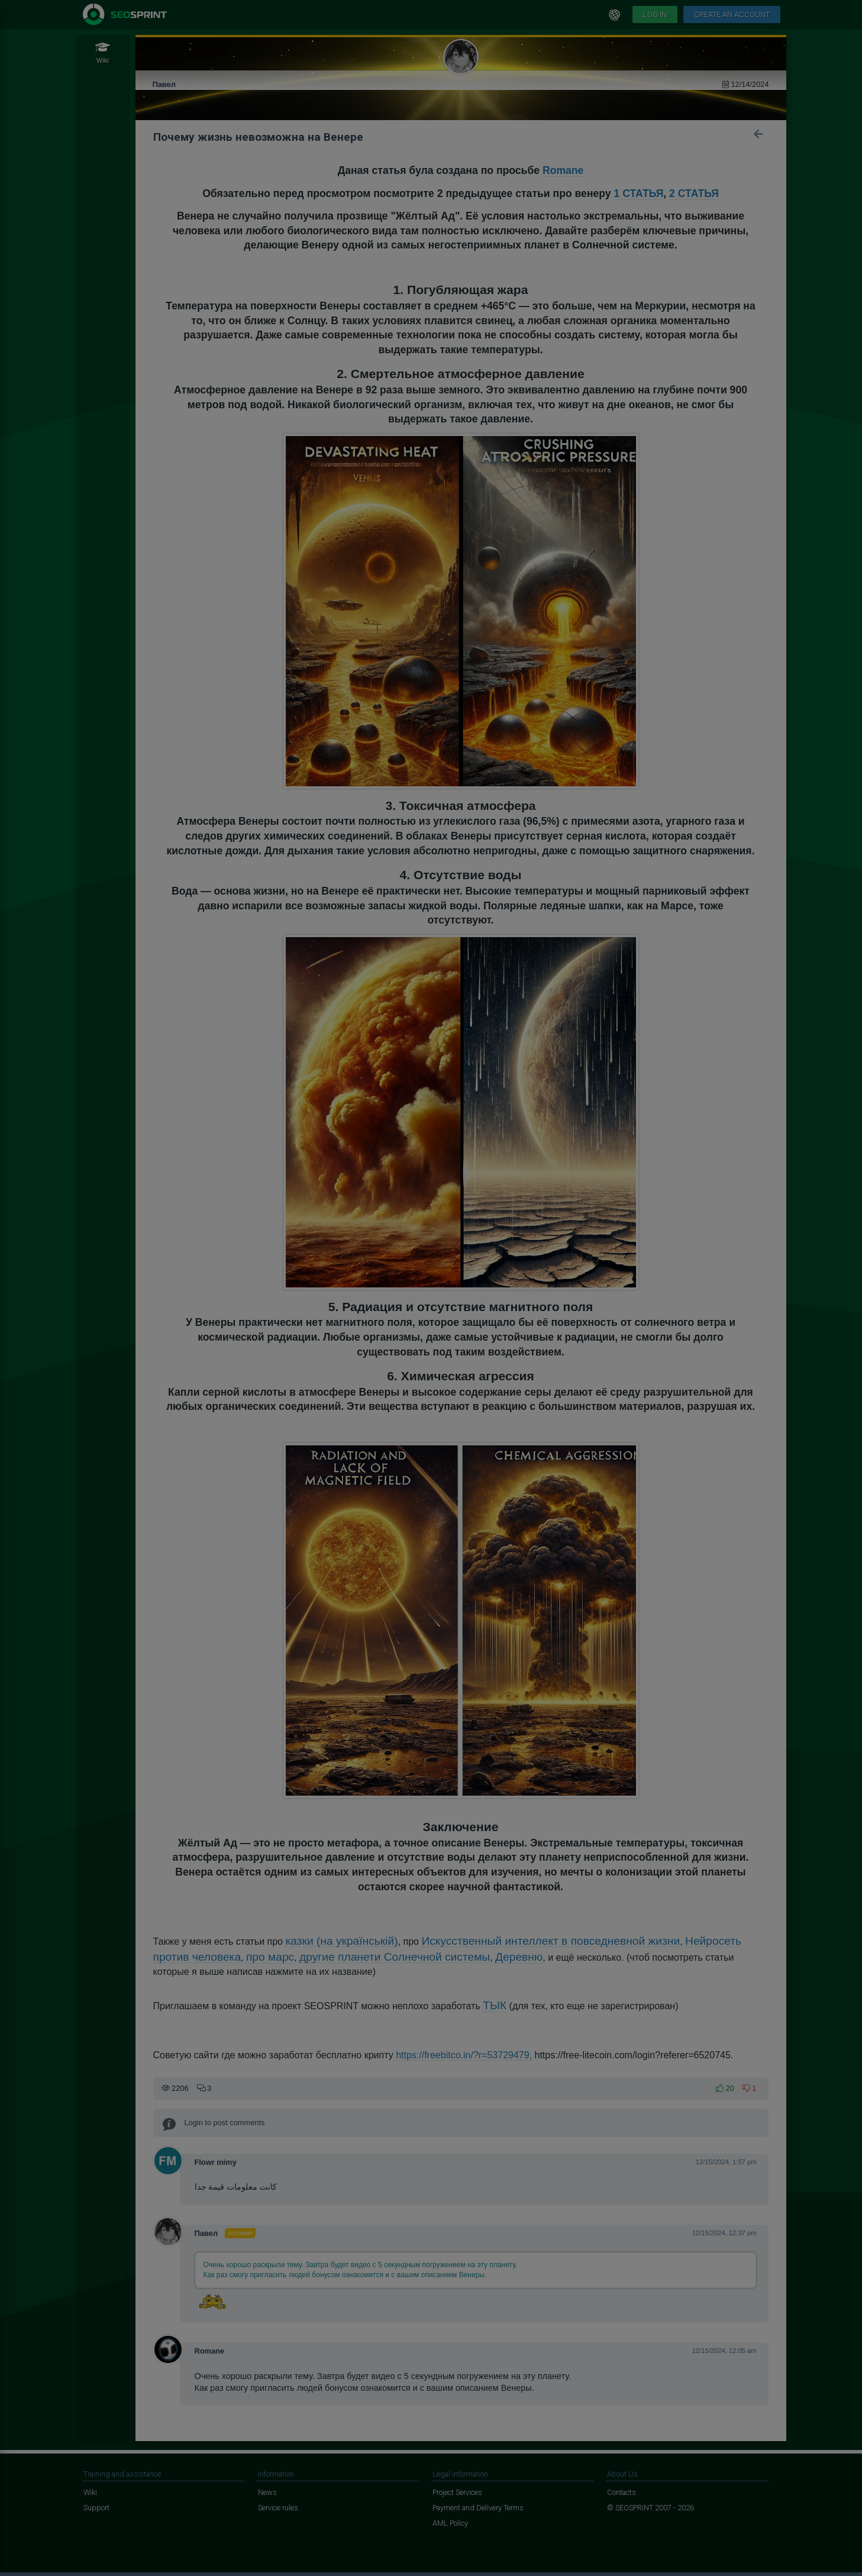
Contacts (621, 2492)
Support (96, 2507)
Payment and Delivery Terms (478, 2507)
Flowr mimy (216, 2162)
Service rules (278, 2507)
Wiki (90, 2492)
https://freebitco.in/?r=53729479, (464, 2055)
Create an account (732, 14)
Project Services (457, 2492)
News (267, 2492)
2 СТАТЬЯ (694, 193)
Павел (164, 84)
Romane (563, 170)
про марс (270, 1957)
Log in (655, 14)
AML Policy (450, 2523)
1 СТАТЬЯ (639, 193)
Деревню (519, 1957)
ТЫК (494, 2005)
